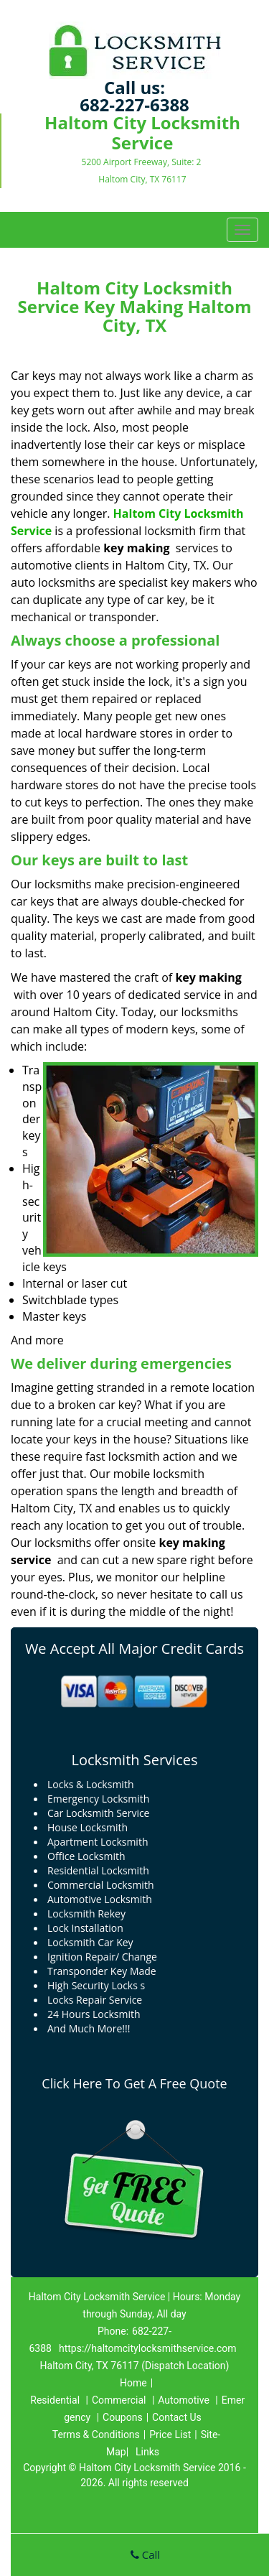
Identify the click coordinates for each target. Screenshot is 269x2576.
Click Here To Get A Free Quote (134, 2083)
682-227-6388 (134, 104)
